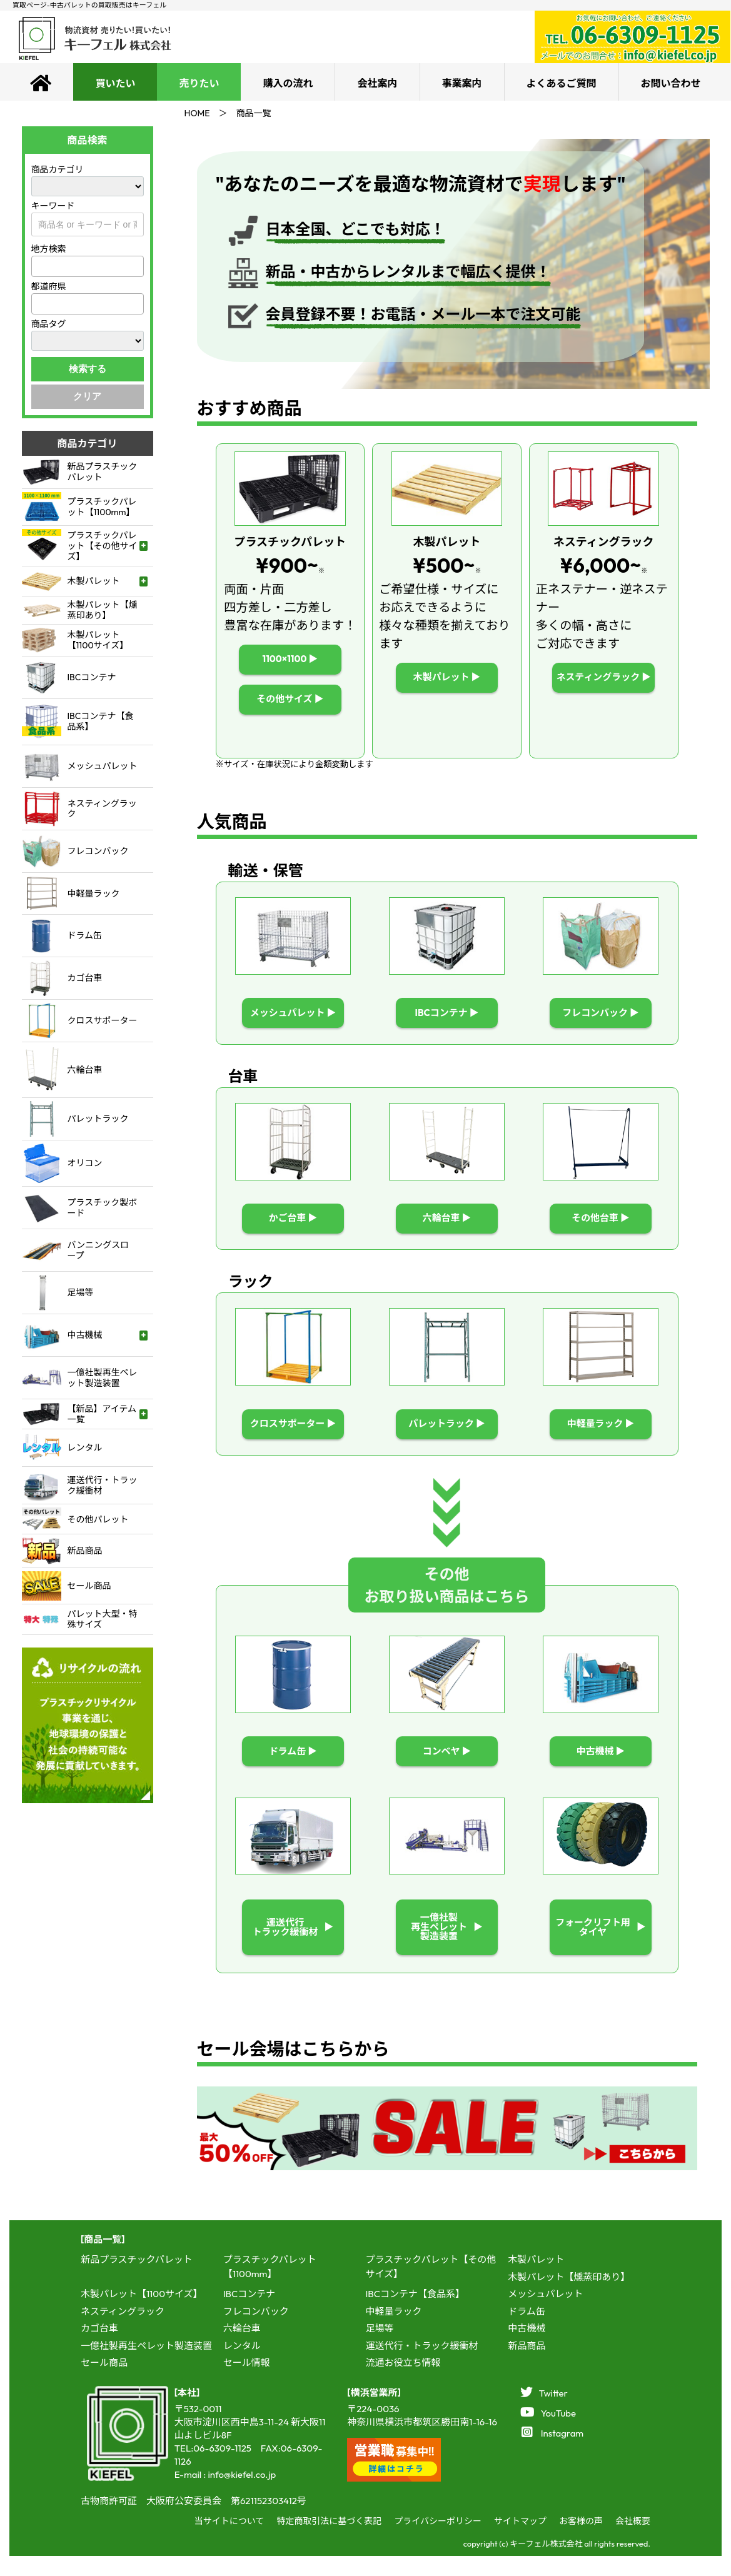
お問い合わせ (671, 83)
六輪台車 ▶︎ (447, 1222)
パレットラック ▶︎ (447, 1431)
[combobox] (87, 266)
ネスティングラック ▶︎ (603, 677)
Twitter (544, 2413)
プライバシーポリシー (437, 2541)
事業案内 (462, 83)
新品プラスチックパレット (137, 2280)
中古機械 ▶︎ (601, 1762)
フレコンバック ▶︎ (601, 1014)
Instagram (553, 2453)
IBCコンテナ (249, 2314)
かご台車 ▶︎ (293, 1222)
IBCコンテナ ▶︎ (447, 1014)
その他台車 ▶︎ (600, 1222)
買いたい (115, 83)
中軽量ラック (393, 2331)
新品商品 (526, 2366)
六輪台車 (242, 2349)
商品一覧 (253, 113)
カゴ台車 (99, 2349)
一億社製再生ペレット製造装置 (146, 2366)
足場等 (379, 2349)
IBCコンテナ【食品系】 (415, 2314)
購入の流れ (288, 83)
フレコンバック (256, 2331)
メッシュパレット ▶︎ (293, 1014)
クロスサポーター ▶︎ (293, 1431)
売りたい (199, 83)
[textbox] (39, 267)
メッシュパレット (545, 2314)
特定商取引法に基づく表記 (328, 2541)
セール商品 (104, 2383)
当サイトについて (229, 2541)
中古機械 (526, 2349)
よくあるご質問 (562, 83)
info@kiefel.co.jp (242, 2494)
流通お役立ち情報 (402, 2383)
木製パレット (536, 2280)
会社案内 (377, 83)
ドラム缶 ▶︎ (293, 1762)
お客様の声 (581, 2541)
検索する (87, 368)
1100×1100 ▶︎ (290, 659)
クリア (87, 396)
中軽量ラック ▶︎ (601, 1431)
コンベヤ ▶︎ (447, 1762)
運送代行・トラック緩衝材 (421, 2366)
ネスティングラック (122, 2331)
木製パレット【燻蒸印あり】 (569, 2297)
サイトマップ (520, 2541)
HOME (197, 113)
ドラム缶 (526, 2331)
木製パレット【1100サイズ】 (142, 2314)
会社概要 (632, 2541)
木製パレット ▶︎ (447, 677)
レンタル (242, 2366)
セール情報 (246, 2383)
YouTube (548, 2433)
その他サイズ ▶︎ (290, 699)
